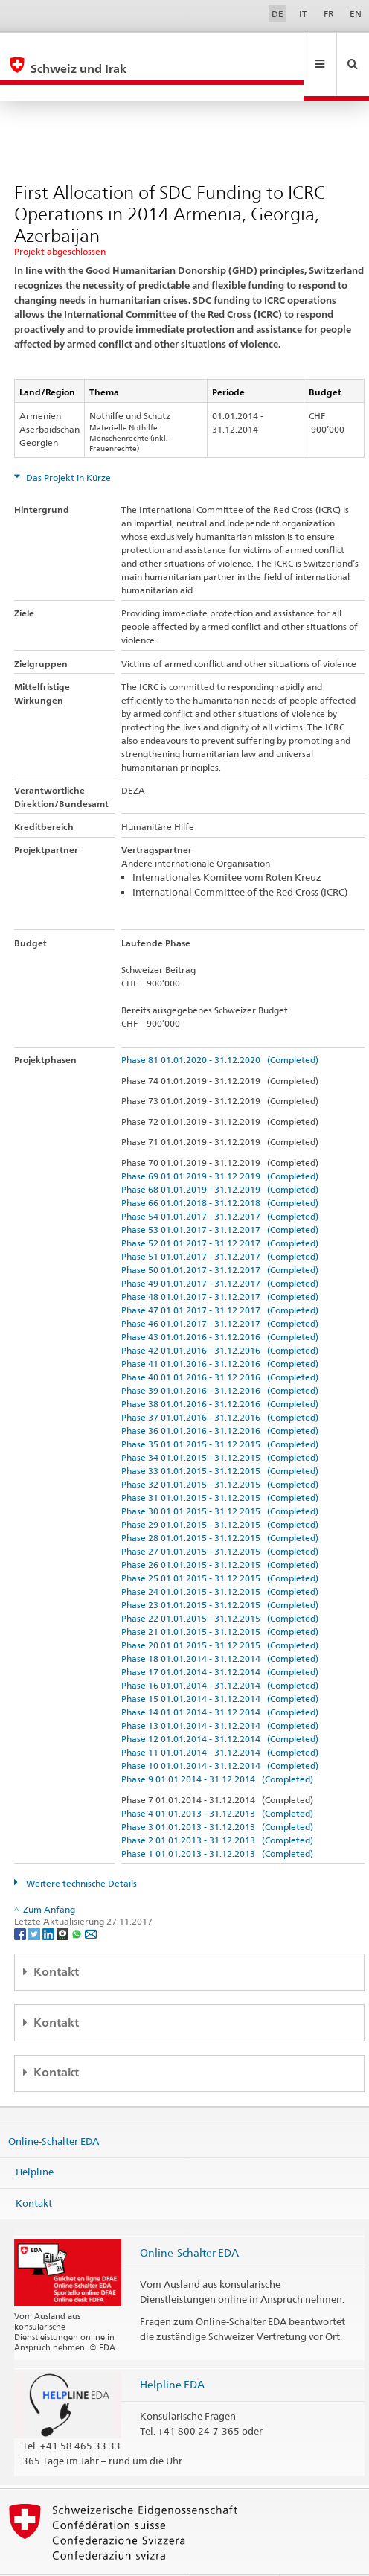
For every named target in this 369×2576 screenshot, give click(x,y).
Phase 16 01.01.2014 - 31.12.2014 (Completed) (219, 1653)
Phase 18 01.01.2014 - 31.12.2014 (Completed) (219, 1626)
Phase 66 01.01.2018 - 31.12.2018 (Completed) (219, 1171)
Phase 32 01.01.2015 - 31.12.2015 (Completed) (219, 1452)
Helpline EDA (172, 2352)
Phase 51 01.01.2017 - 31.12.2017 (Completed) (219, 1224)
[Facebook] (21, 1901)
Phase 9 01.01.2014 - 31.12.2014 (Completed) (217, 1747)
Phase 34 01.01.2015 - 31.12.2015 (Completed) (219, 1425)
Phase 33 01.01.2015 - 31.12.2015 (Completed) (219, 1439)
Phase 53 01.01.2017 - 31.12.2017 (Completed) (219, 1197)
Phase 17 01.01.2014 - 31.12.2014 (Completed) (219, 1640)
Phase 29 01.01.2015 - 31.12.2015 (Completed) (219, 1492)
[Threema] (64, 1901)
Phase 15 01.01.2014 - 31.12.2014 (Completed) (219, 1666)
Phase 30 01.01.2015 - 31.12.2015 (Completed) (219, 1479)
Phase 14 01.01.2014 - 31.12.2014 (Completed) (219, 1680)
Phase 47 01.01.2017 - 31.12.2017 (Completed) (219, 1278)
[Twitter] (35, 1901)
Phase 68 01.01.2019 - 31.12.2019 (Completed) (219, 1157)
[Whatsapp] (78, 1901)
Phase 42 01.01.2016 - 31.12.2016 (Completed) (219, 1318)
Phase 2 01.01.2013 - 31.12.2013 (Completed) (217, 1808)
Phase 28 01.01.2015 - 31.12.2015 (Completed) (219, 1506)
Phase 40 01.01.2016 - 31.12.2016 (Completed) (219, 1345)
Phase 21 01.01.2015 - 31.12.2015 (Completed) (219, 1599)
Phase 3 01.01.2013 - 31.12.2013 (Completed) (217, 1794)
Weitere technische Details (80, 1851)
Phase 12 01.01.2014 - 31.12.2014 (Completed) (219, 1707)
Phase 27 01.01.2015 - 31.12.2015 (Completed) (219, 1519)
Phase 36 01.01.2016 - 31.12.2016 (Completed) (219, 1398)
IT (303, 13)
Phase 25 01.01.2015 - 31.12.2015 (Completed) (219, 1546)
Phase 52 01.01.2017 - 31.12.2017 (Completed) (219, 1211)
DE (277, 13)
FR (329, 13)
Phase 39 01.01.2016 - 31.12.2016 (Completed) (219, 1358)
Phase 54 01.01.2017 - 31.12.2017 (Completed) (219, 1184)
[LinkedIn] (49, 1901)
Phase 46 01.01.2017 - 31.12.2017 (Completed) (219, 1291)
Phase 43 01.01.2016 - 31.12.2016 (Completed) (219, 1305)
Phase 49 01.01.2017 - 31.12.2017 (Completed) (219, 1251)
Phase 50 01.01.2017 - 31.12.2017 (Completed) (219, 1238)
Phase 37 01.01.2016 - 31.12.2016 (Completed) (219, 1385)
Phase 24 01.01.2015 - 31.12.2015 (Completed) (219, 1559)
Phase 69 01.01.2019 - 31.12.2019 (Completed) (219, 1144)
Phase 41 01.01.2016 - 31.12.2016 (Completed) (219, 1331)
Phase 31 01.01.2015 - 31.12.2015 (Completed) (219, 1465)
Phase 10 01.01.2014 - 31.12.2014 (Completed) (219, 1733)
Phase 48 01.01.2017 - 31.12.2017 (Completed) (219, 1264)
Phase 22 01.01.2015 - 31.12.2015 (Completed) (219, 1586)
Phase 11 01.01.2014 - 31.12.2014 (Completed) (219, 1720)
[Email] (91, 1901)
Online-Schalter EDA (53, 2109)
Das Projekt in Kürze (67, 445)
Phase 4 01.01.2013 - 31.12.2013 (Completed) (217, 1781)
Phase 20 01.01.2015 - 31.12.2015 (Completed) (219, 1613)
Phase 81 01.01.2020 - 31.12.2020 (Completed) (219, 1028)
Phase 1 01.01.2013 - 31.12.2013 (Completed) (217, 1821)
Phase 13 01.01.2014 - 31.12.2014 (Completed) (219, 1693)
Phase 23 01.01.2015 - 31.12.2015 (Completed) (219, 1573)
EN (356, 13)
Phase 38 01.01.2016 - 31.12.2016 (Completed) (219, 1372)
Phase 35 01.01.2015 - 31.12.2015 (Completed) (219, 1412)
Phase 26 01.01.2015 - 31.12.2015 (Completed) (219, 1532)
